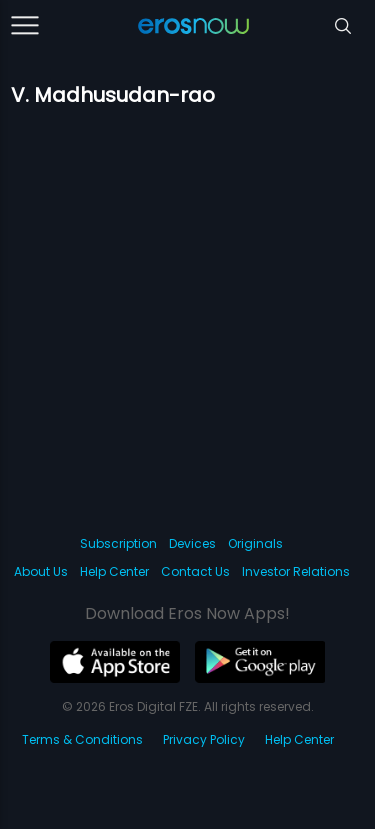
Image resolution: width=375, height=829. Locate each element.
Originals (255, 543)
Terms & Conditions (82, 739)
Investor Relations (296, 571)
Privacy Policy (204, 739)
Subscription (118, 543)
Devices (192, 543)
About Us (41, 571)
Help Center (114, 571)
